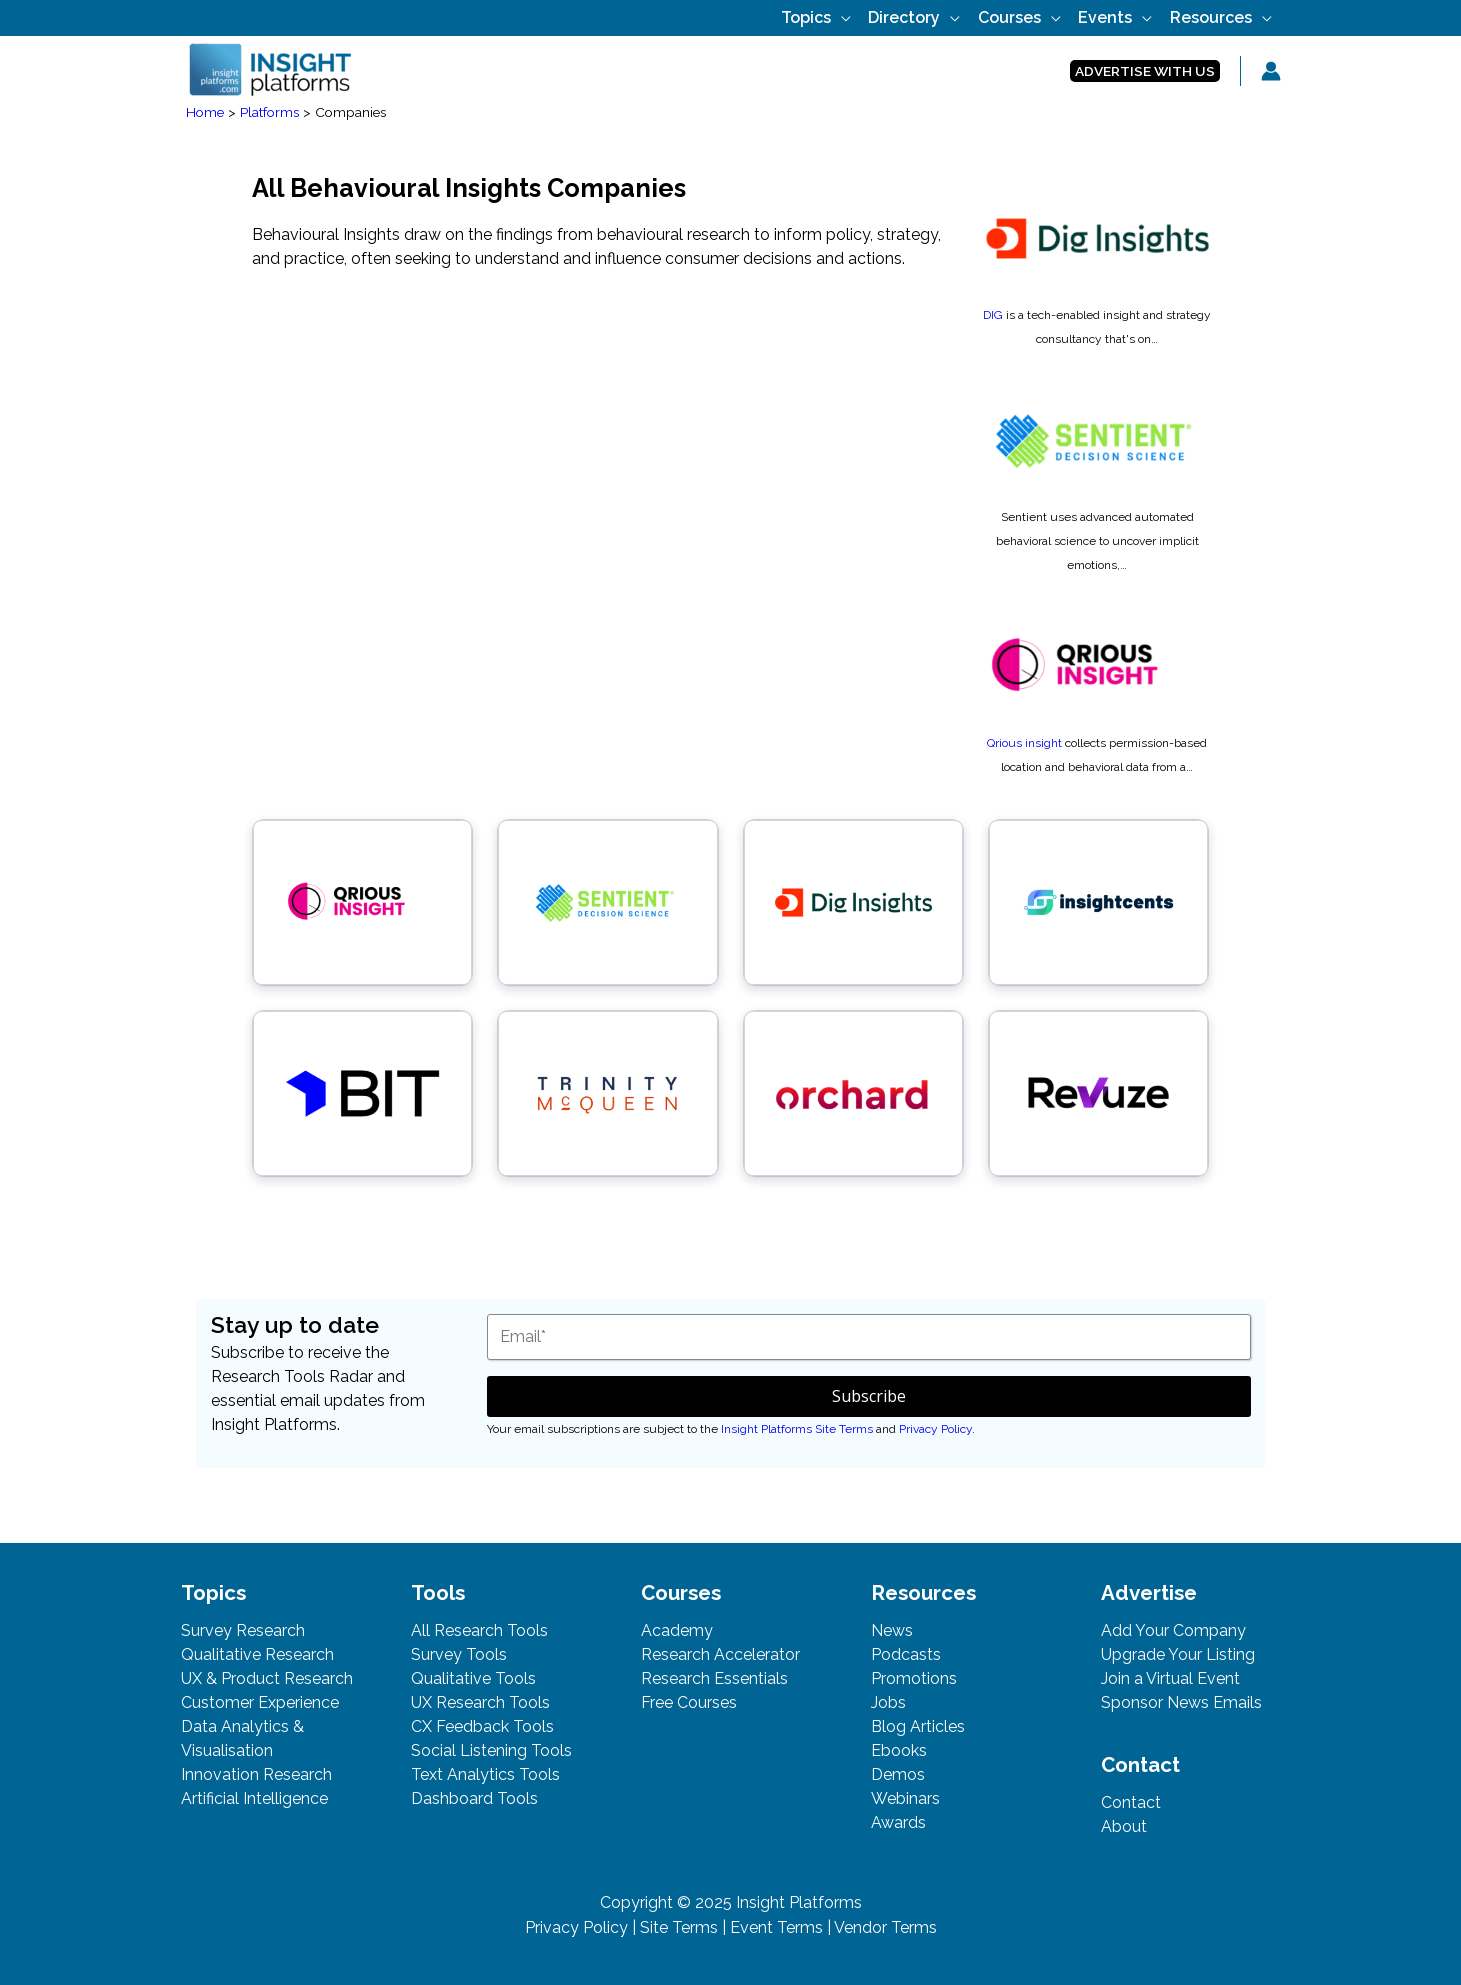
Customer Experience (260, 1702)
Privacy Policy (935, 1429)
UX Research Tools (480, 1702)
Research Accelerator (720, 1654)
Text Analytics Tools (485, 1774)
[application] (875, 17)
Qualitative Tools (473, 1678)
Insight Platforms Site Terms (797, 1429)
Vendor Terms (885, 1927)
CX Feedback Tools (482, 1726)
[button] (1145, 71)
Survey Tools (459, 1654)
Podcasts (906, 1654)
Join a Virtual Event (1170, 1678)
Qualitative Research (257, 1654)
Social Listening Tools (491, 1750)
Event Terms (776, 1927)
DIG (993, 315)
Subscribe (869, 1396)
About (1124, 1826)
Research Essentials (714, 1678)
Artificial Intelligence (254, 1798)
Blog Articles (918, 1726)
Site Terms (679, 1927)
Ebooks (899, 1750)
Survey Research (243, 1630)
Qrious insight (1024, 743)
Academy (677, 1630)
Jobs (888, 1702)
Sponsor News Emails (1181, 1702)
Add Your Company (1173, 1630)
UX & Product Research (267, 1678)
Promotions (914, 1678)
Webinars (905, 1798)
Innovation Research (256, 1774)
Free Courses (689, 1702)
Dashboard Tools (474, 1798)
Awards (898, 1822)
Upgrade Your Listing (1178, 1654)
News (892, 1630)
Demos (898, 1774)
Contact (1131, 1802)
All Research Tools (479, 1630)
